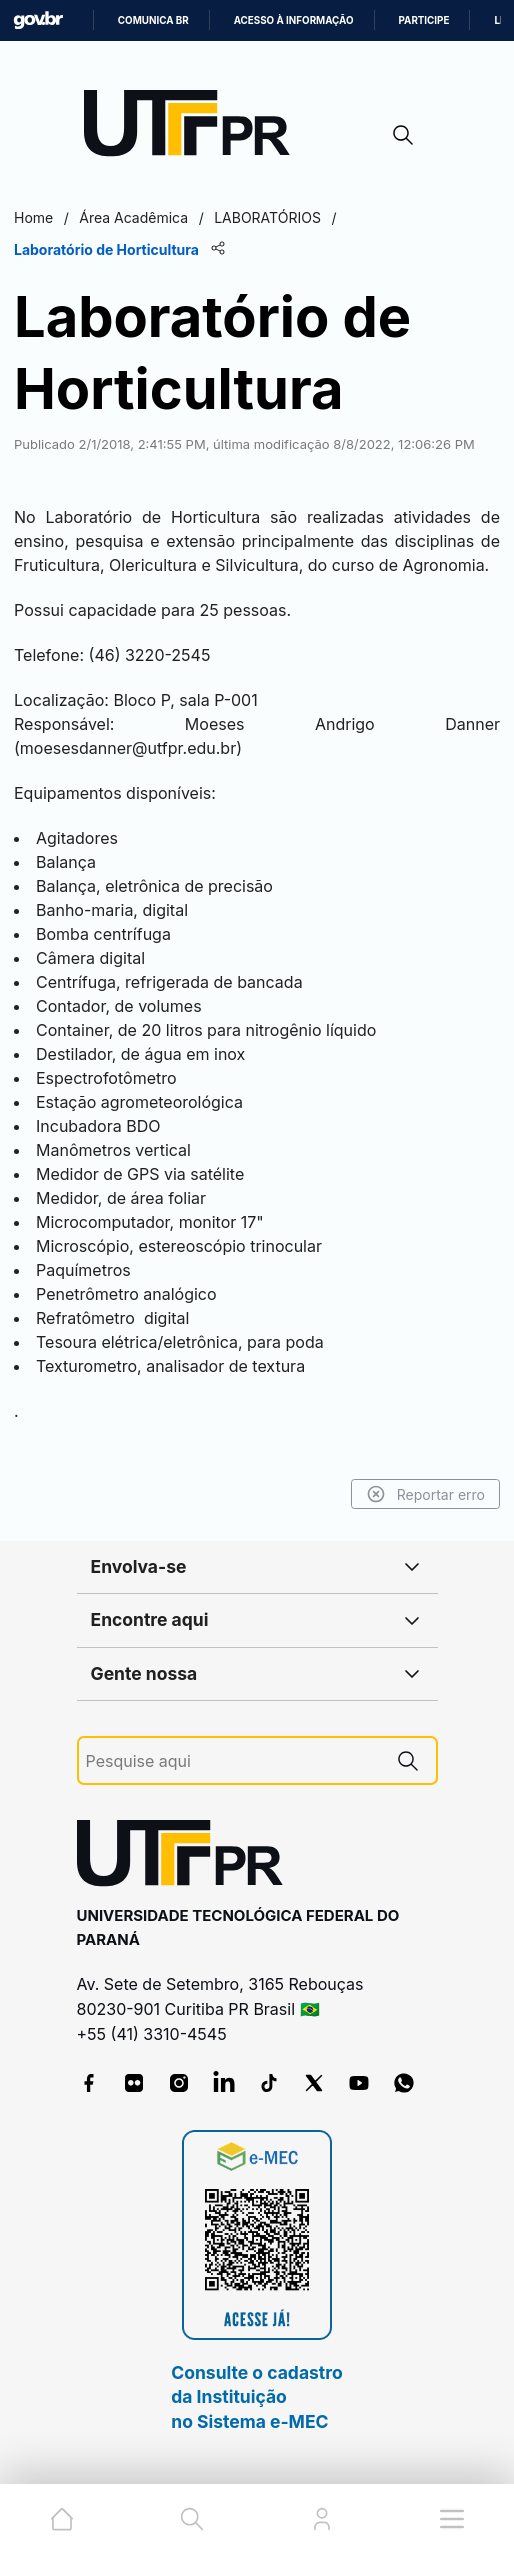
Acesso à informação (294, 20)
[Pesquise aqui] (233, 1761)
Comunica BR (153, 20)
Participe (424, 20)
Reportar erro (425, 1494)
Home (33, 217)
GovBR (38, 20)
